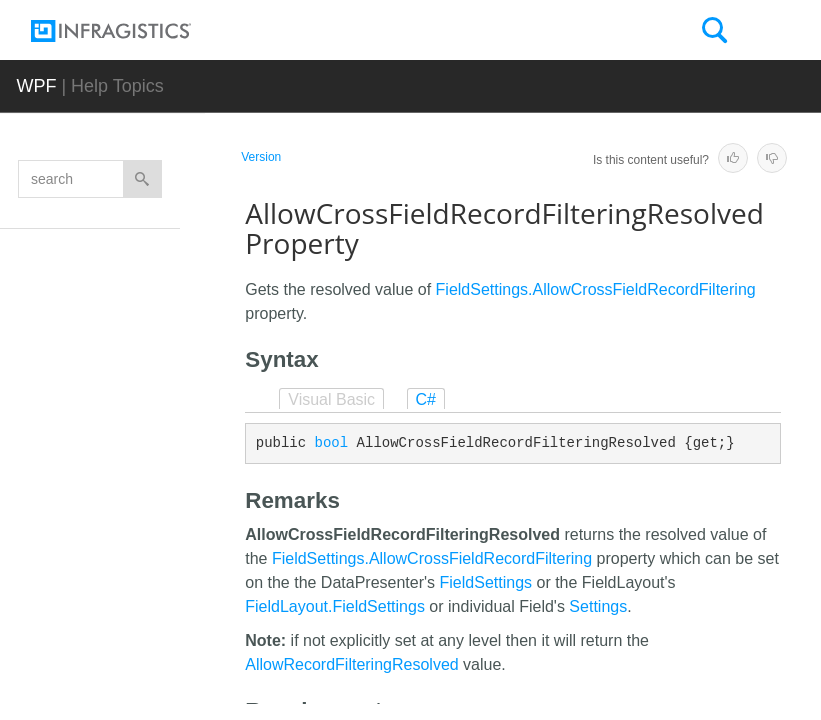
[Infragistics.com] (131, 31)
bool (332, 443)
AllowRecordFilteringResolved (351, 664)
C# (426, 399)
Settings (598, 606)
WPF (36, 86)
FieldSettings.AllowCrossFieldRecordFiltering (596, 289)
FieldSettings (486, 582)
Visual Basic (331, 399)
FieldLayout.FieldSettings (335, 606)
